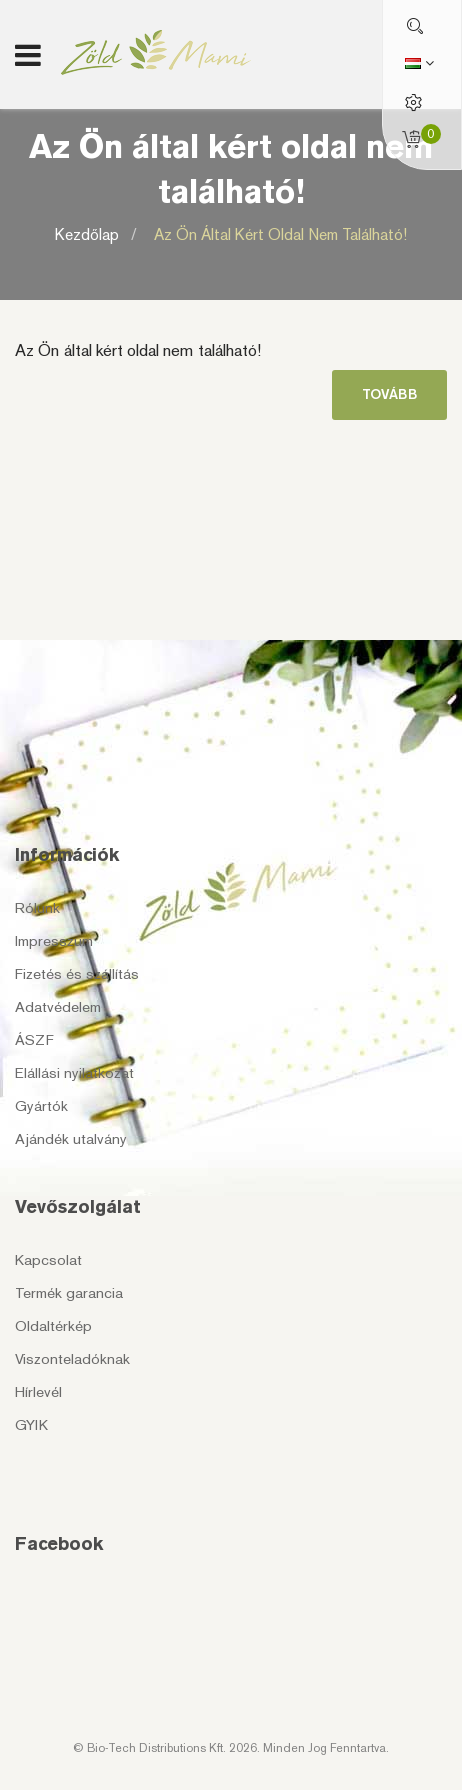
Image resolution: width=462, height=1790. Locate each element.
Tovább (389, 394)
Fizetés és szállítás (77, 974)
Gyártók (41, 1106)
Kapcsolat (48, 1260)
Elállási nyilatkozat (74, 1073)
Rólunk (37, 908)
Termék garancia (69, 1293)
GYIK (31, 1425)
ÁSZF (34, 1040)
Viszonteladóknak (72, 1359)
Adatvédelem (58, 1007)
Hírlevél (38, 1392)
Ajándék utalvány (71, 1139)
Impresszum (54, 941)
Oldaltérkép (53, 1326)
